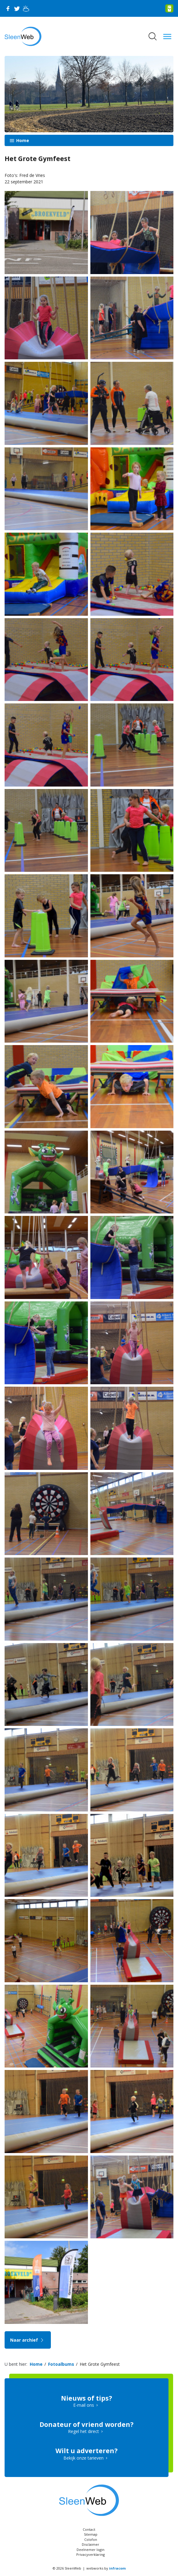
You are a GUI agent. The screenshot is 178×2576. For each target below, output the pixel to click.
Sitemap (90, 2534)
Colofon (90, 2539)
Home (22, 140)
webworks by (106, 2568)
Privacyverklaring (90, 2554)
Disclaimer (90, 2544)
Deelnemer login (90, 2549)
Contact (89, 2529)
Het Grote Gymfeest (100, 2364)
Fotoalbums (61, 2364)
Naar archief (27, 2340)
